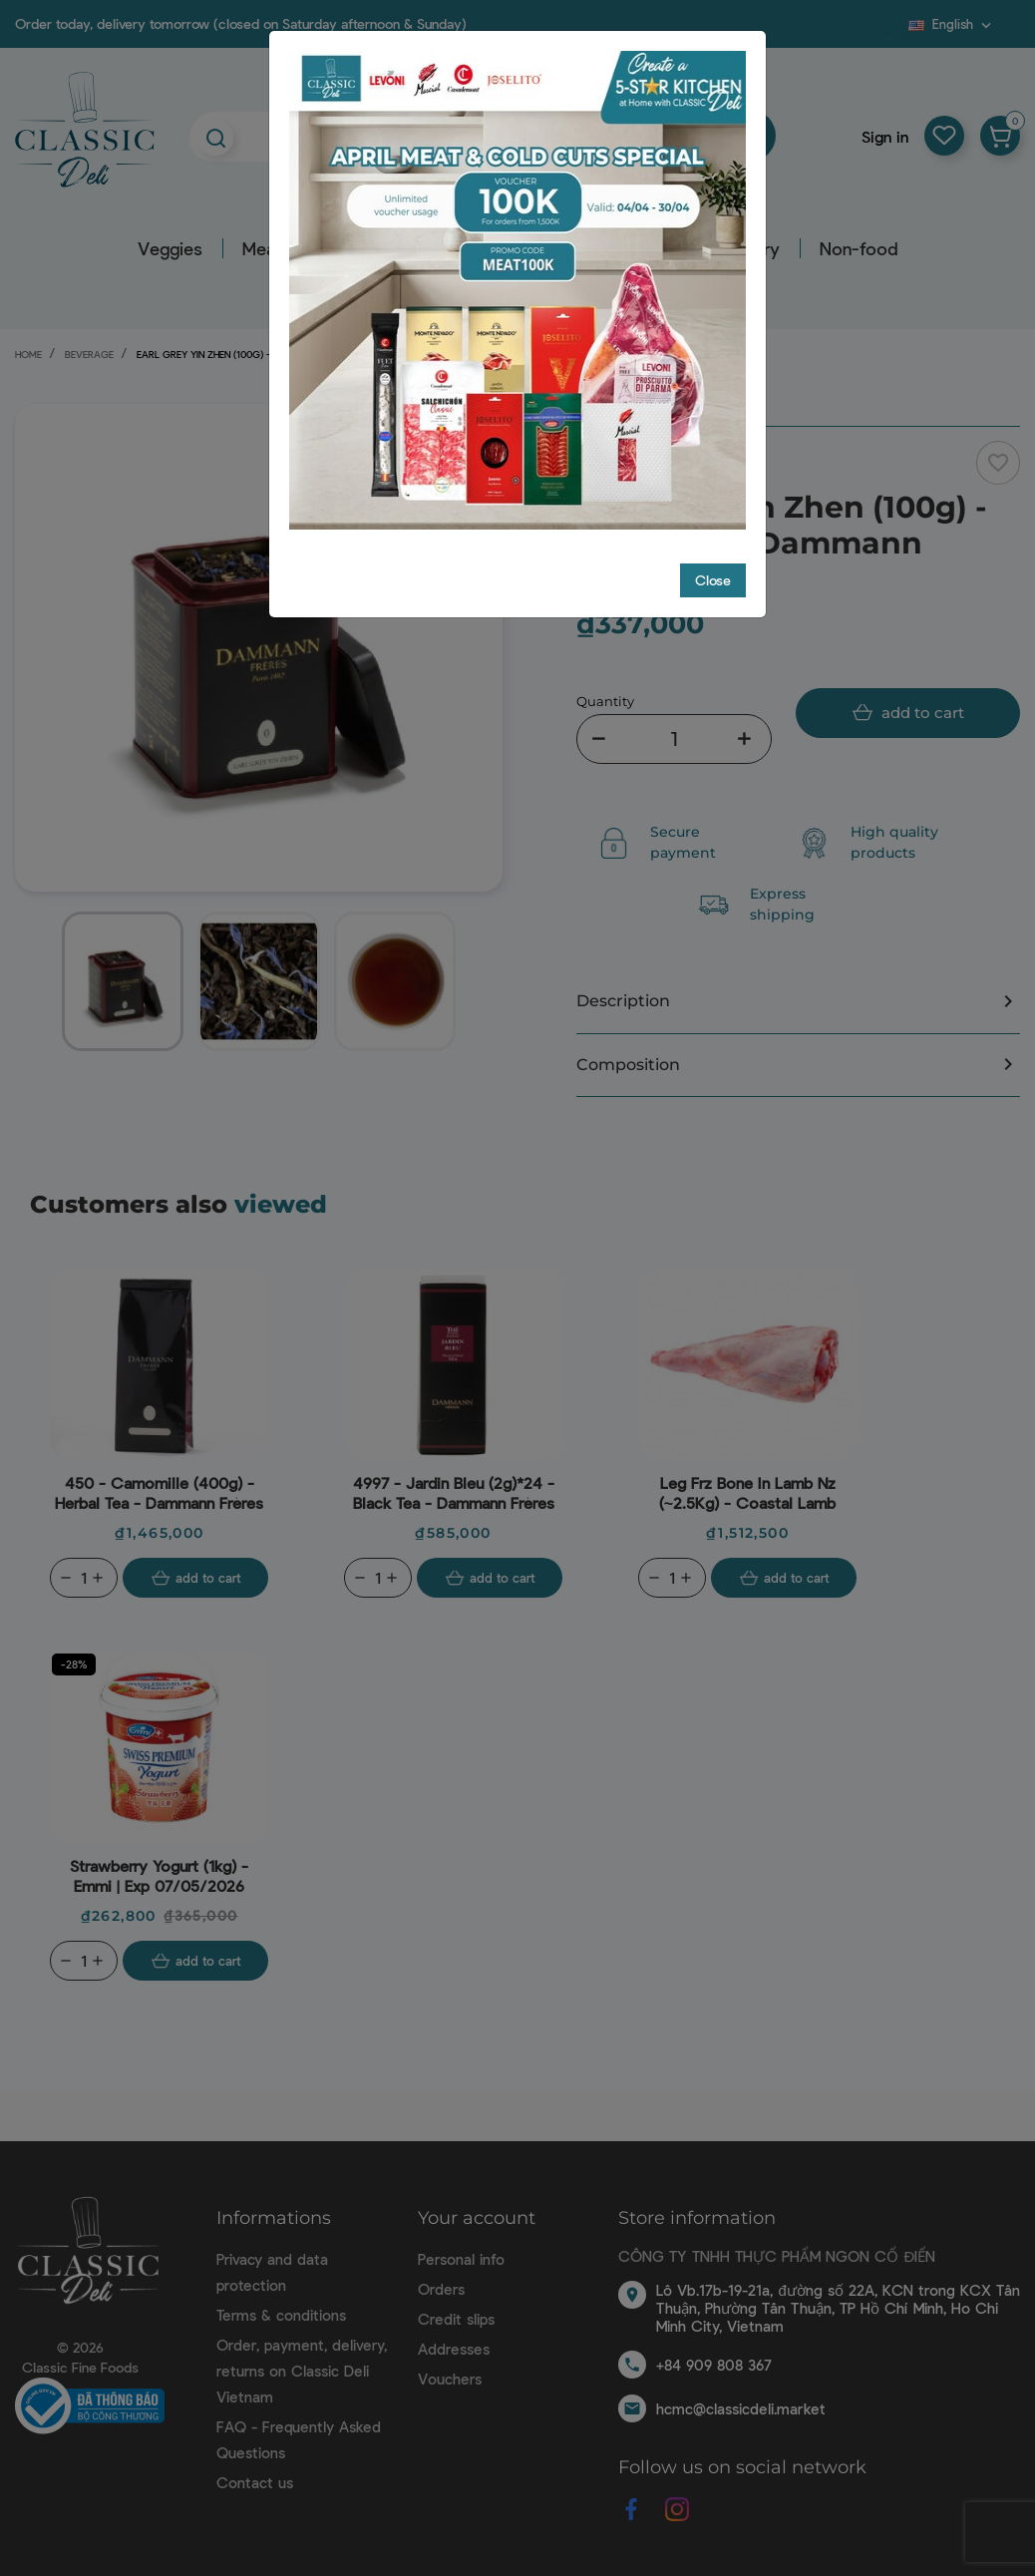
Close (713, 579)
